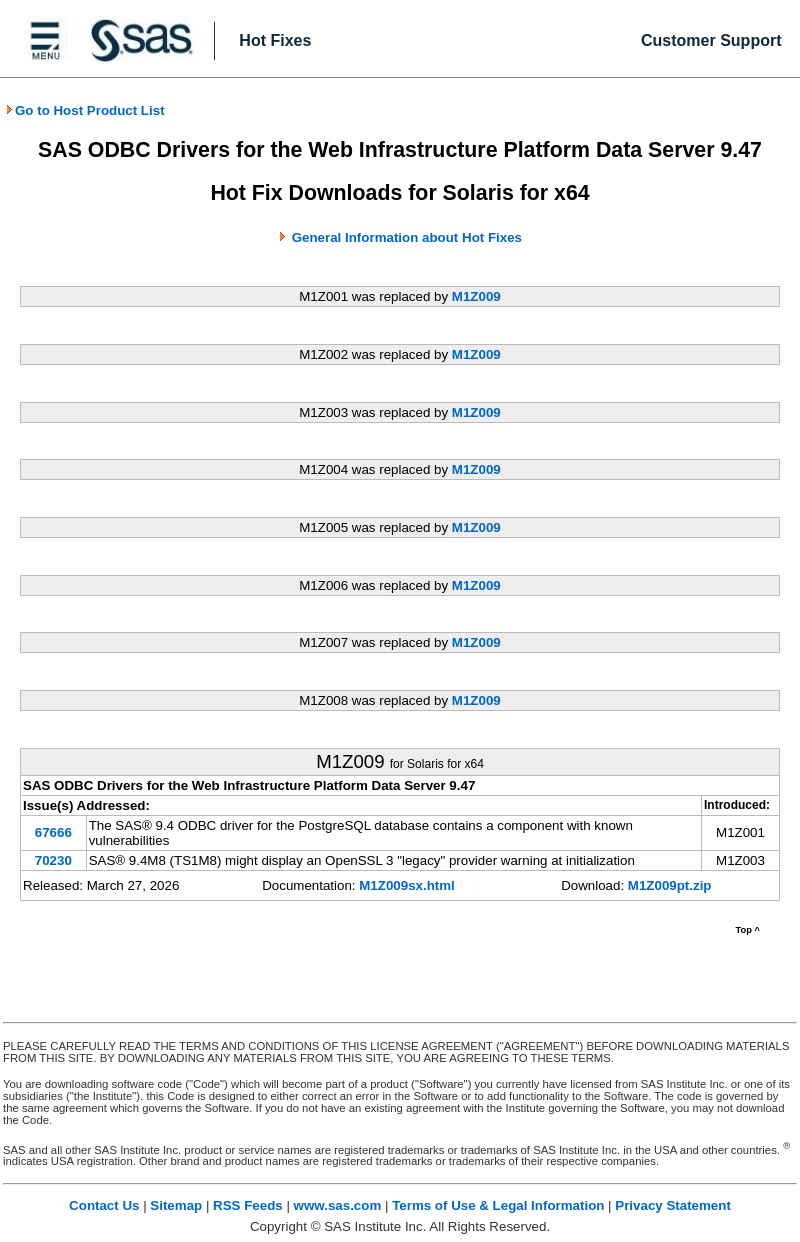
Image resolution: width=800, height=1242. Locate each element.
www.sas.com (338, 1205)
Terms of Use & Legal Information (498, 1205)
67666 (53, 832)
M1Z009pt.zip (670, 885)
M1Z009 (476, 296)
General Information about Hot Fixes (407, 237)
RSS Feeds (248, 1205)
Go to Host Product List (85, 110)
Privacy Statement (673, 1205)
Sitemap (176, 1205)
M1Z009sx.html (407, 885)
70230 (53, 860)
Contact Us (104, 1205)
